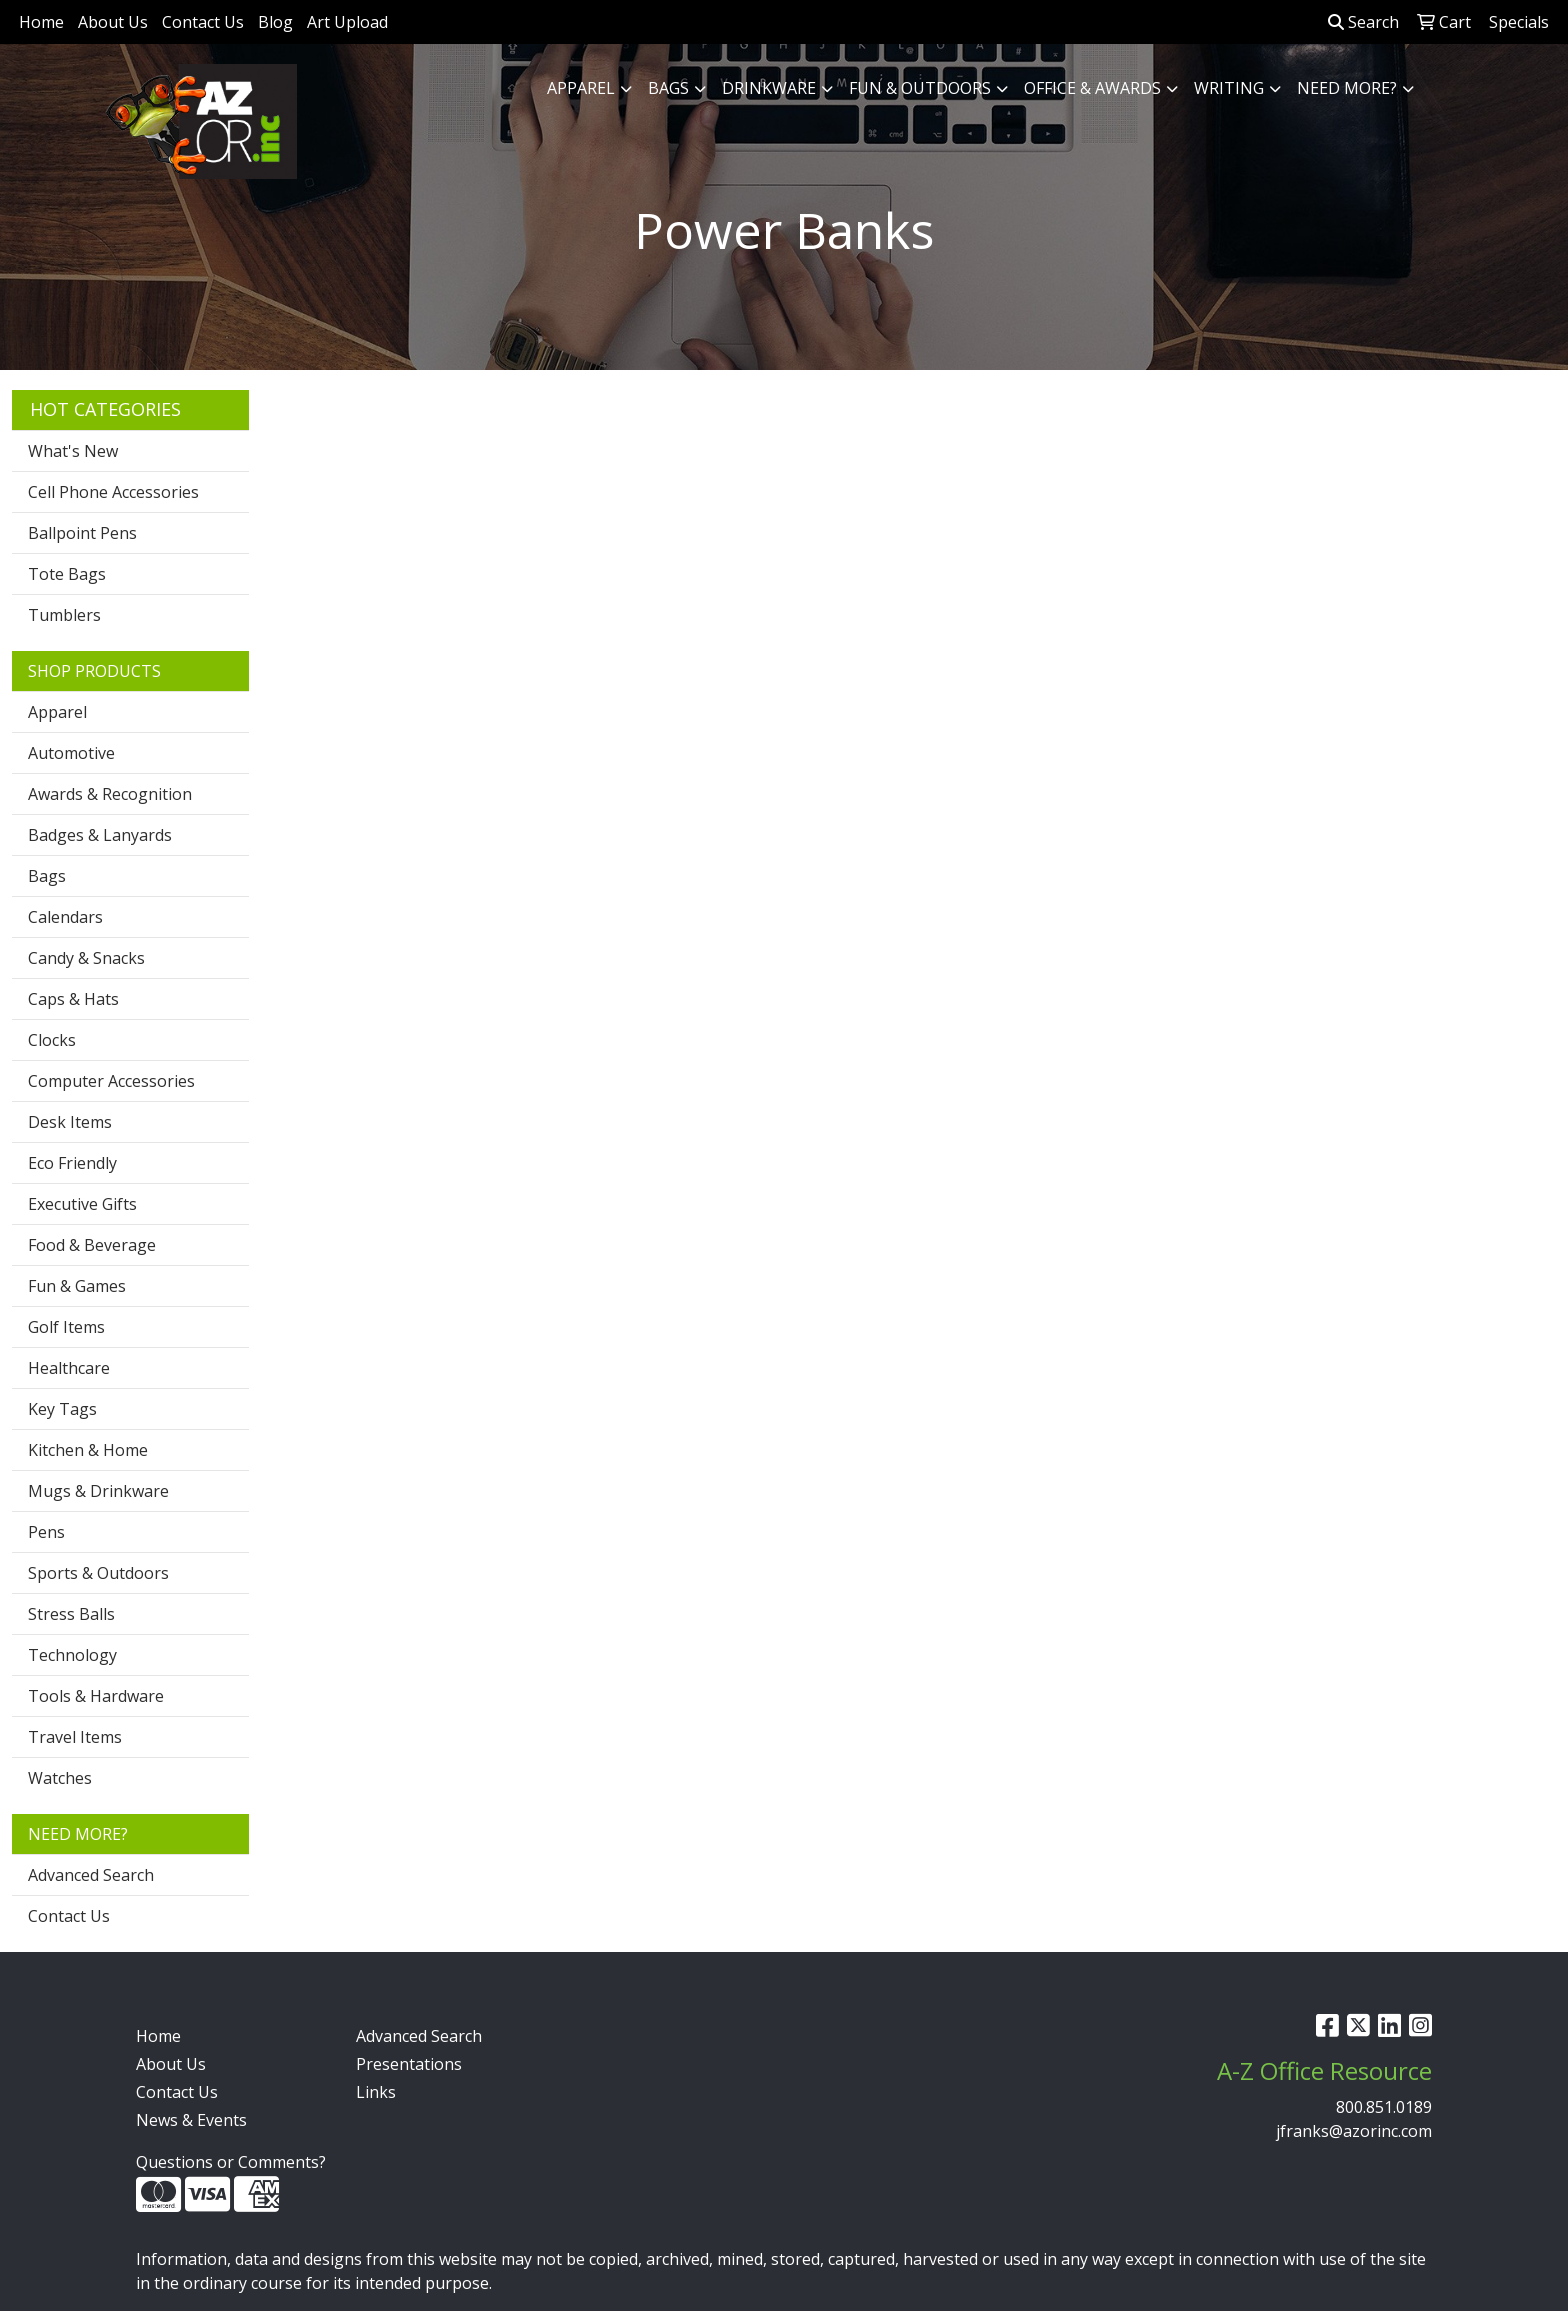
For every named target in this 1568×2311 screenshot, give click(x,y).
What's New (73, 451)
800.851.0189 (1384, 2107)
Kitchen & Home (88, 1450)
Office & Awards (1092, 88)
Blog (275, 22)
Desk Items (70, 1122)
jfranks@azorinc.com (1354, 2131)
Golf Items (66, 1327)
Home (41, 22)
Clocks (52, 1040)
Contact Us (203, 22)
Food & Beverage (92, 1245)
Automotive (71, 753)
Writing (1229, 88)
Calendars (65, 917)
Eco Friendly (72, 1163)
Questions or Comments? (231, 2162)
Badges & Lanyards (100, 835)
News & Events (191, 2120)
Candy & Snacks (86, 958)
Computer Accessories (111, 1081)
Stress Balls (71, 1614)
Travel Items (75, 1737)
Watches (60, 1778)
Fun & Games (77, 1286)
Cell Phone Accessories (113, 492)
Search (1363, 22)
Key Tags (62, 1409)
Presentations (409, 2064)
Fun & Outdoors (920, 88)
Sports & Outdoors (98, 1573)
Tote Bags (67, 574)
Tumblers (64, 615)
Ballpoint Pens (82, 533)
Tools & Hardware (96, 1696)
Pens (46, 1532)
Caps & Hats (73, 999)
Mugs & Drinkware (98, 1491)
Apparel (581, 88)
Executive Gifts (82, 1204)
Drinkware (769, 88)
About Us (113, 22)
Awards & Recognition (110, 794)
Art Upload (347, 22)
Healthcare (69, 1368)
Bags (668, 88)
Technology (72, 1655)
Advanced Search (91, 1875)
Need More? (1347, 88)
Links (376, 2092)
